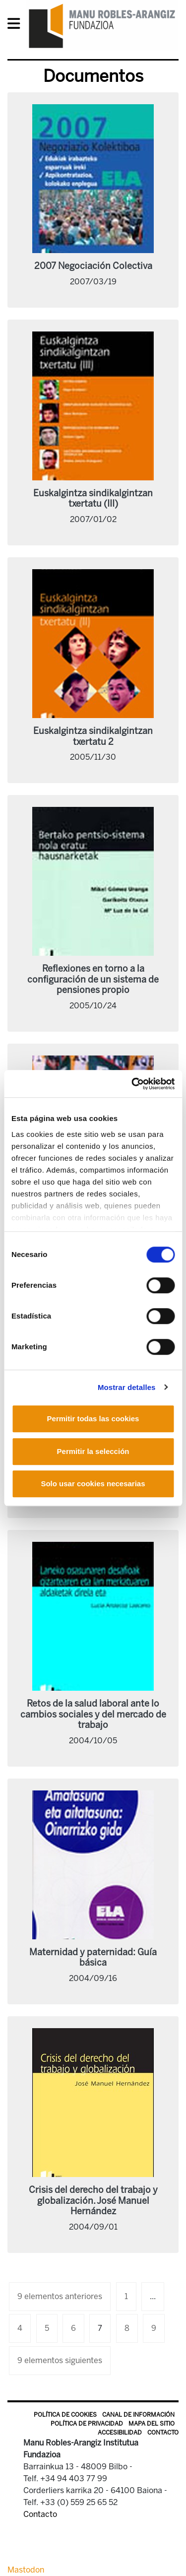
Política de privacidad (87, 2423)
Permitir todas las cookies (93, 1418)
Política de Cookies (65, 2414)
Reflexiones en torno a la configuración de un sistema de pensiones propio (93, 979)
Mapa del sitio (151, 2423)
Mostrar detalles (127, 1387)
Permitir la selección (93, 1451)
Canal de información (138, 2414)
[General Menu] (16, 25)
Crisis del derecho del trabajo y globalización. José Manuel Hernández (93, 2200)
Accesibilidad (120, 2432)
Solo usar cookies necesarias (93, 1483)
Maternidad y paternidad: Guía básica (93, 1958)
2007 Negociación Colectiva (93, 266)
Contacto (163, 2432)
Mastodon (25, 2570)
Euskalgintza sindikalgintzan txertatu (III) (93, 499)
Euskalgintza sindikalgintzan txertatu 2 (93, 736)
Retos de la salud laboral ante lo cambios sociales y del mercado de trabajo (93, 1714)
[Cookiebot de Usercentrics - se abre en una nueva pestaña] (132, 1083)
